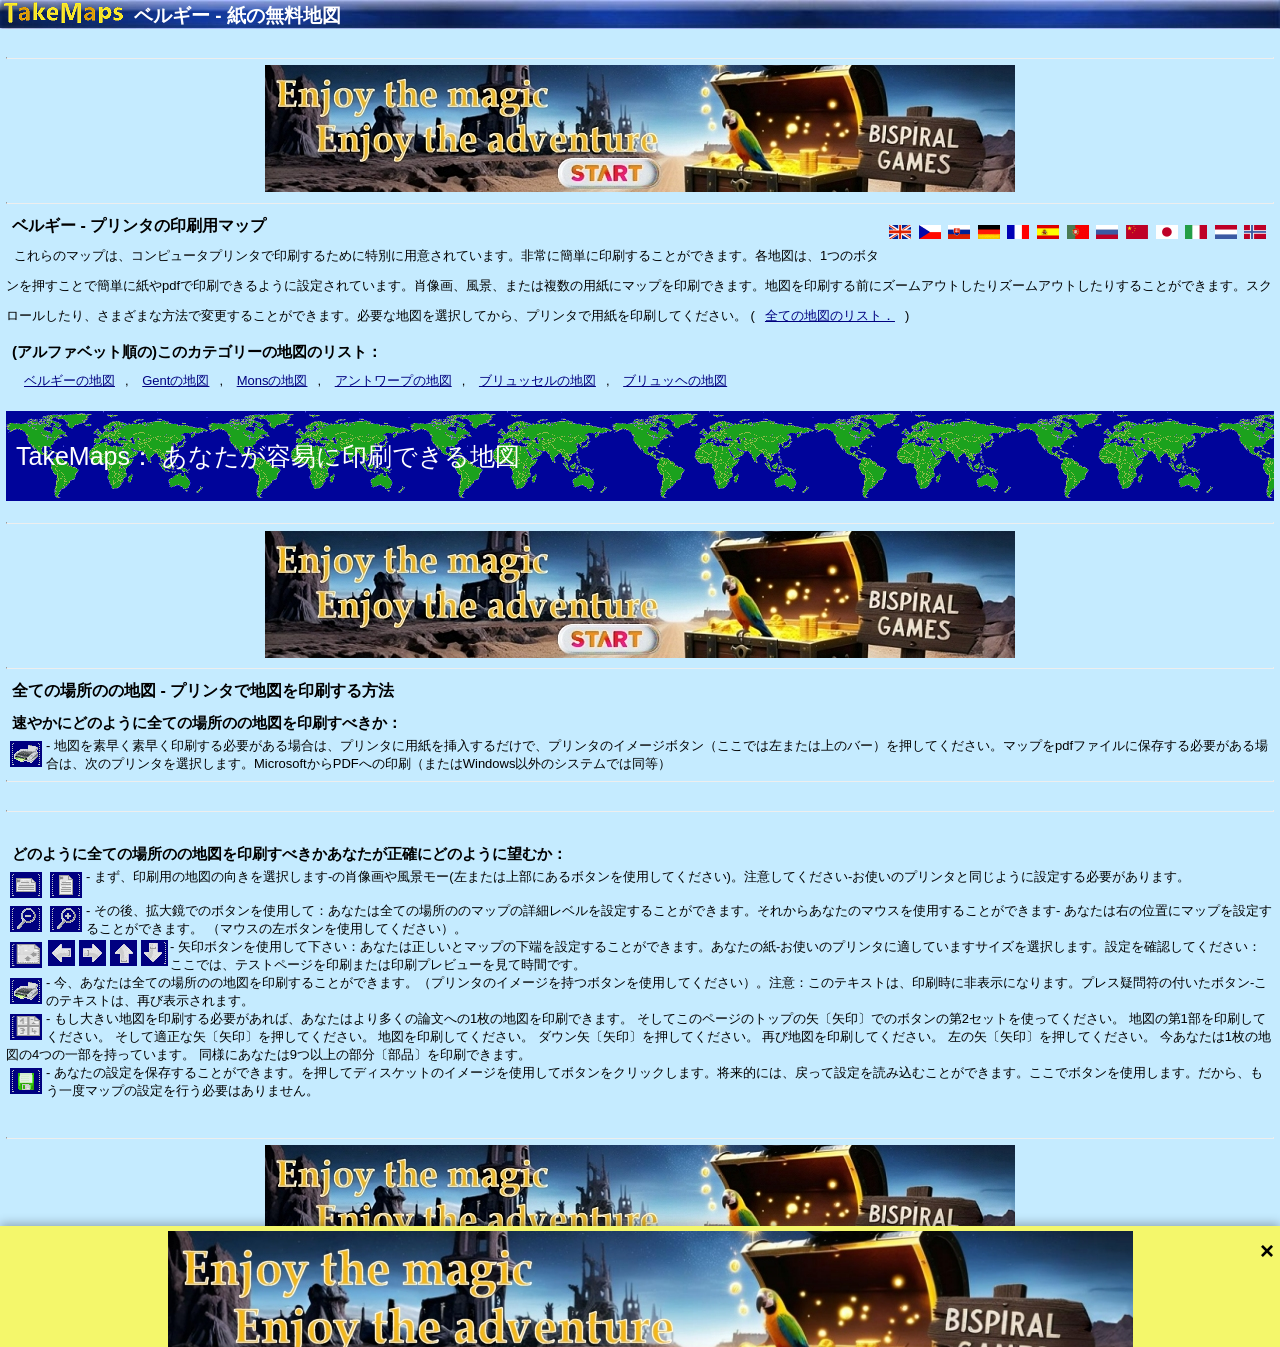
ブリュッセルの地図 (537, 380)
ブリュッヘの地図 (675, 380)
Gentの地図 (175, 380)
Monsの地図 (272, 380)
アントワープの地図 (393, 380)
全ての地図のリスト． (830, 315)
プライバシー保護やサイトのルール (467, 1329)
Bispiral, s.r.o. (206, 1329)
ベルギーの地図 (69, 380)
